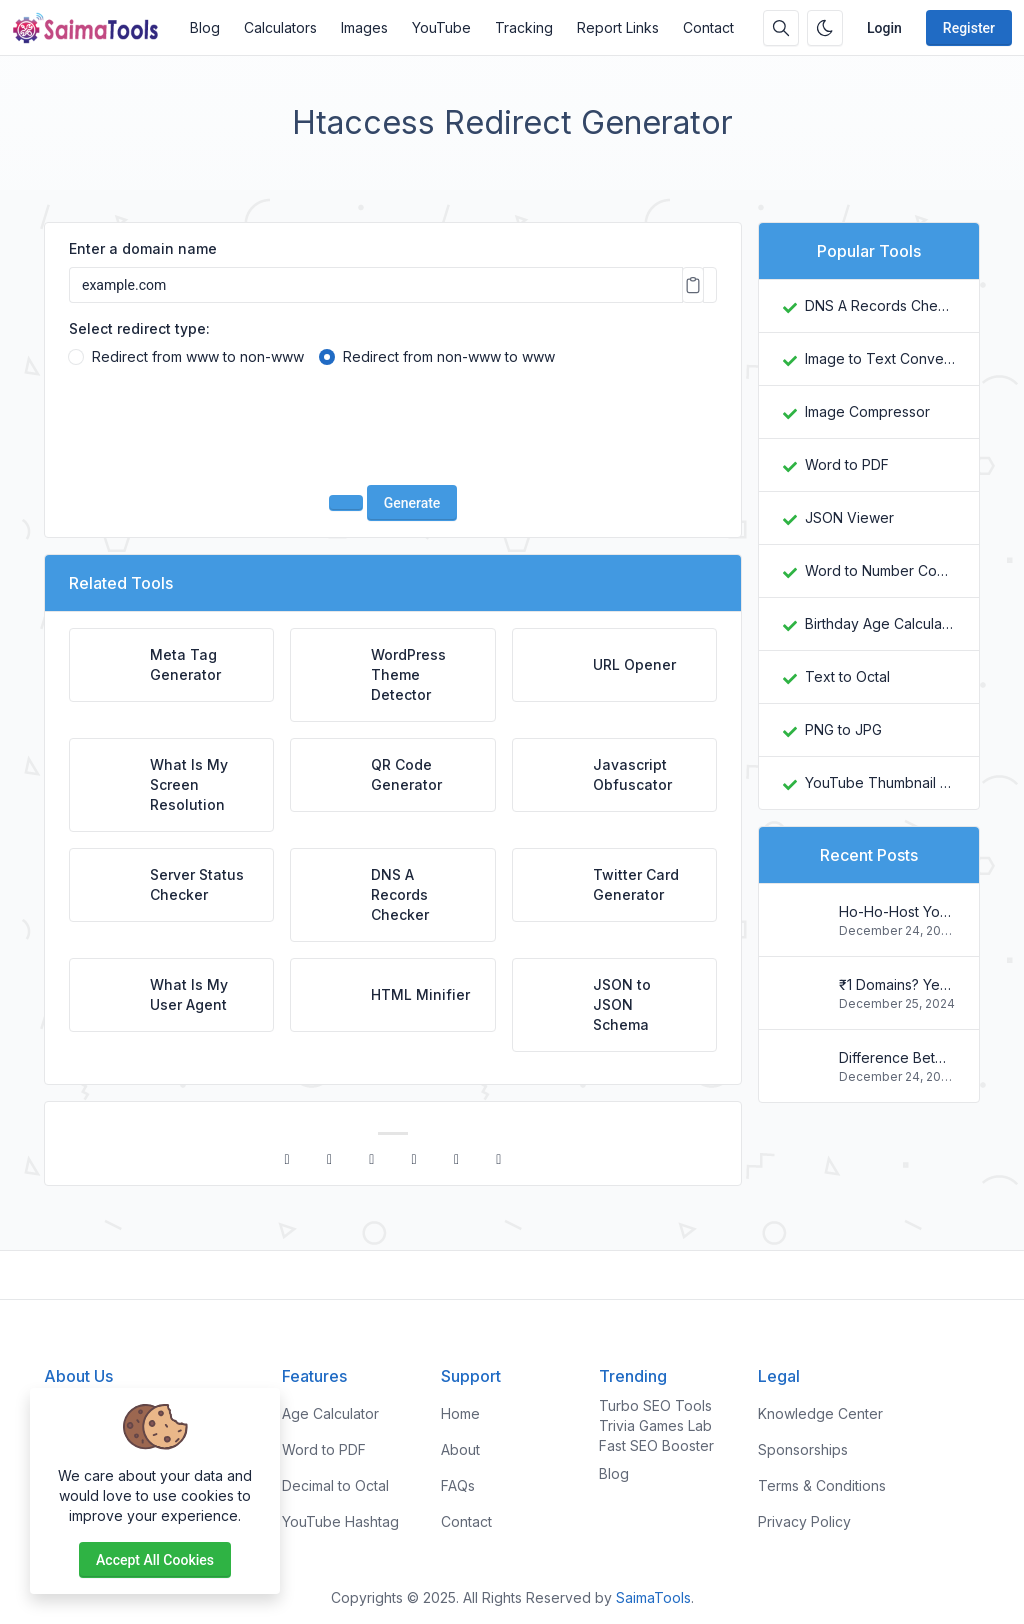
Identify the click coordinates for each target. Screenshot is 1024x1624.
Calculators (280, 27)
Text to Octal (847, 676)
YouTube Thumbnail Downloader (880, 782)
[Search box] (781, 28)
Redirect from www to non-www (198, 356)
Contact (708, 27)
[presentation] (393, 430)
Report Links (618, 27)
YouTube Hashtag (340, 1521)
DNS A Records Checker (880, 305)
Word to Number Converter (880, 570)
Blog (205, 27)
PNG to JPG (843, 729)
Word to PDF (847, 464)
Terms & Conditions (822, 1485)
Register (969, 28)
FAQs (458, 1485)
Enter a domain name (143, 248)
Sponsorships (803, 1449)
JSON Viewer (849, 517)
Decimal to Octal (335, 1485)
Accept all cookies (155, 1560)
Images (364, 27)
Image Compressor (867, 411)
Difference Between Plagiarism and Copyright (897, 1057)
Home (460, 1413)
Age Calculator (330, 1413)
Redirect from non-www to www (449, 356)
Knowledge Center (820, 1413)
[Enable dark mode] (825, 28)
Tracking (524, 27)
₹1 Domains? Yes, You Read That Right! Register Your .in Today (897, 984)
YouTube (441, 27)
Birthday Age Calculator (880, 623)
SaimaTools (653, 1597)
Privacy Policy (804, 1521)
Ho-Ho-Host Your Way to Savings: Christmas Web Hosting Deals (897, 911)
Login (884, 28)
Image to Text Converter (880, 358)
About (460, 1449)
